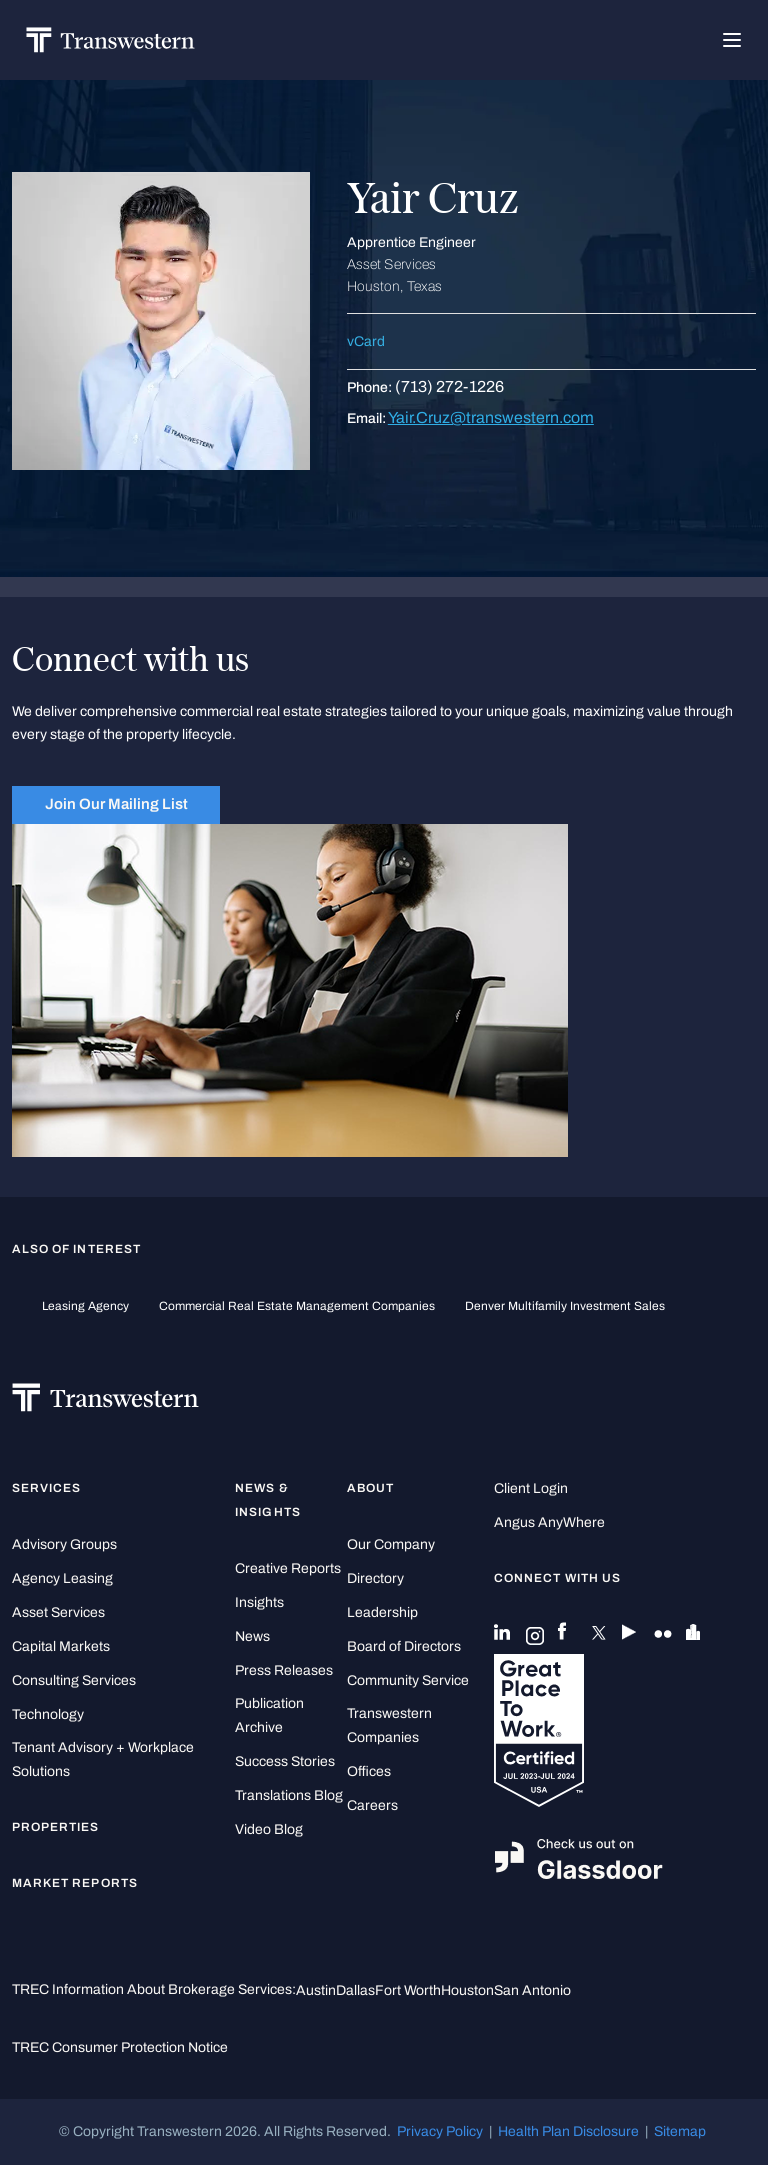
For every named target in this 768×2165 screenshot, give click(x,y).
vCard (366, 341)
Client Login (531, 1488)
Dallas (355, 1990)
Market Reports (75, 1883)
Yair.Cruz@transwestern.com (491, 417)
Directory (375, 1578)
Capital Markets (61, 1646)
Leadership (382, 1612)
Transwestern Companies (389, 1725)
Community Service (408, 1680)
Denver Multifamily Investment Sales (565, 1306)
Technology (48, 1714)
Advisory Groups (64, 1544)
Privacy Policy (440, 2131)
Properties (56, 1827)
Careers (372, 1805)
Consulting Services (74, 1680)
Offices (369, 1771)
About (370, 1488)
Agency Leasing (62, 1578)
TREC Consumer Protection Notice (120, 2047)
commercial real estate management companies (297, 1306)
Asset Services (58, 1612)
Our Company (391, 1544)
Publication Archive (269, 1715)
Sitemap (680, 2131)
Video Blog (269, 1829)
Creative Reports (288, 1568)
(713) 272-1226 (449, 386)
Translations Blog (289, 1795)
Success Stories (285, 1761)
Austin (316, 1990)
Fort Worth (408, 1990)
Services (46, 1488)
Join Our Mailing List (116, 804)
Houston (467, 1990)
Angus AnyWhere (549, 1522)
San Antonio (532, 1990)
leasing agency (85, 1306)
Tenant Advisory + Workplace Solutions (103, 1759)
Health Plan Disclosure (568, 2131)
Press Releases (284, 1670)
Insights (259, 1602)
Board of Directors (404, 1646)
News (252, 1636)
